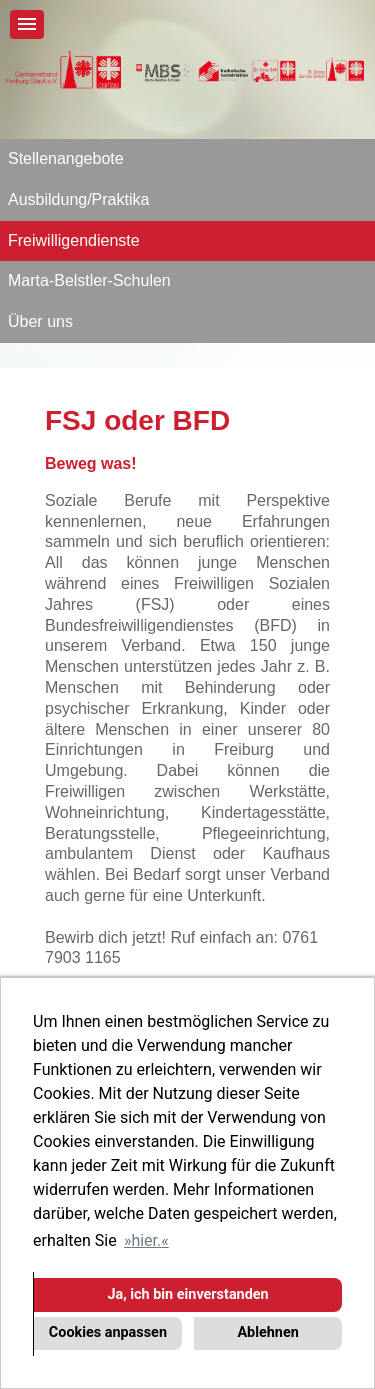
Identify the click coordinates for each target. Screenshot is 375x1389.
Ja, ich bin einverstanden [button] (187, 1294)
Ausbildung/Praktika (78, 199)
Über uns (40, 321)
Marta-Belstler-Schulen (89, 280)
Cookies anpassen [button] (108, 1332)
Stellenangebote (66, 158)
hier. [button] (146, 1240)
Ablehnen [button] (267, 1332)
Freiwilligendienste (74, 240)
